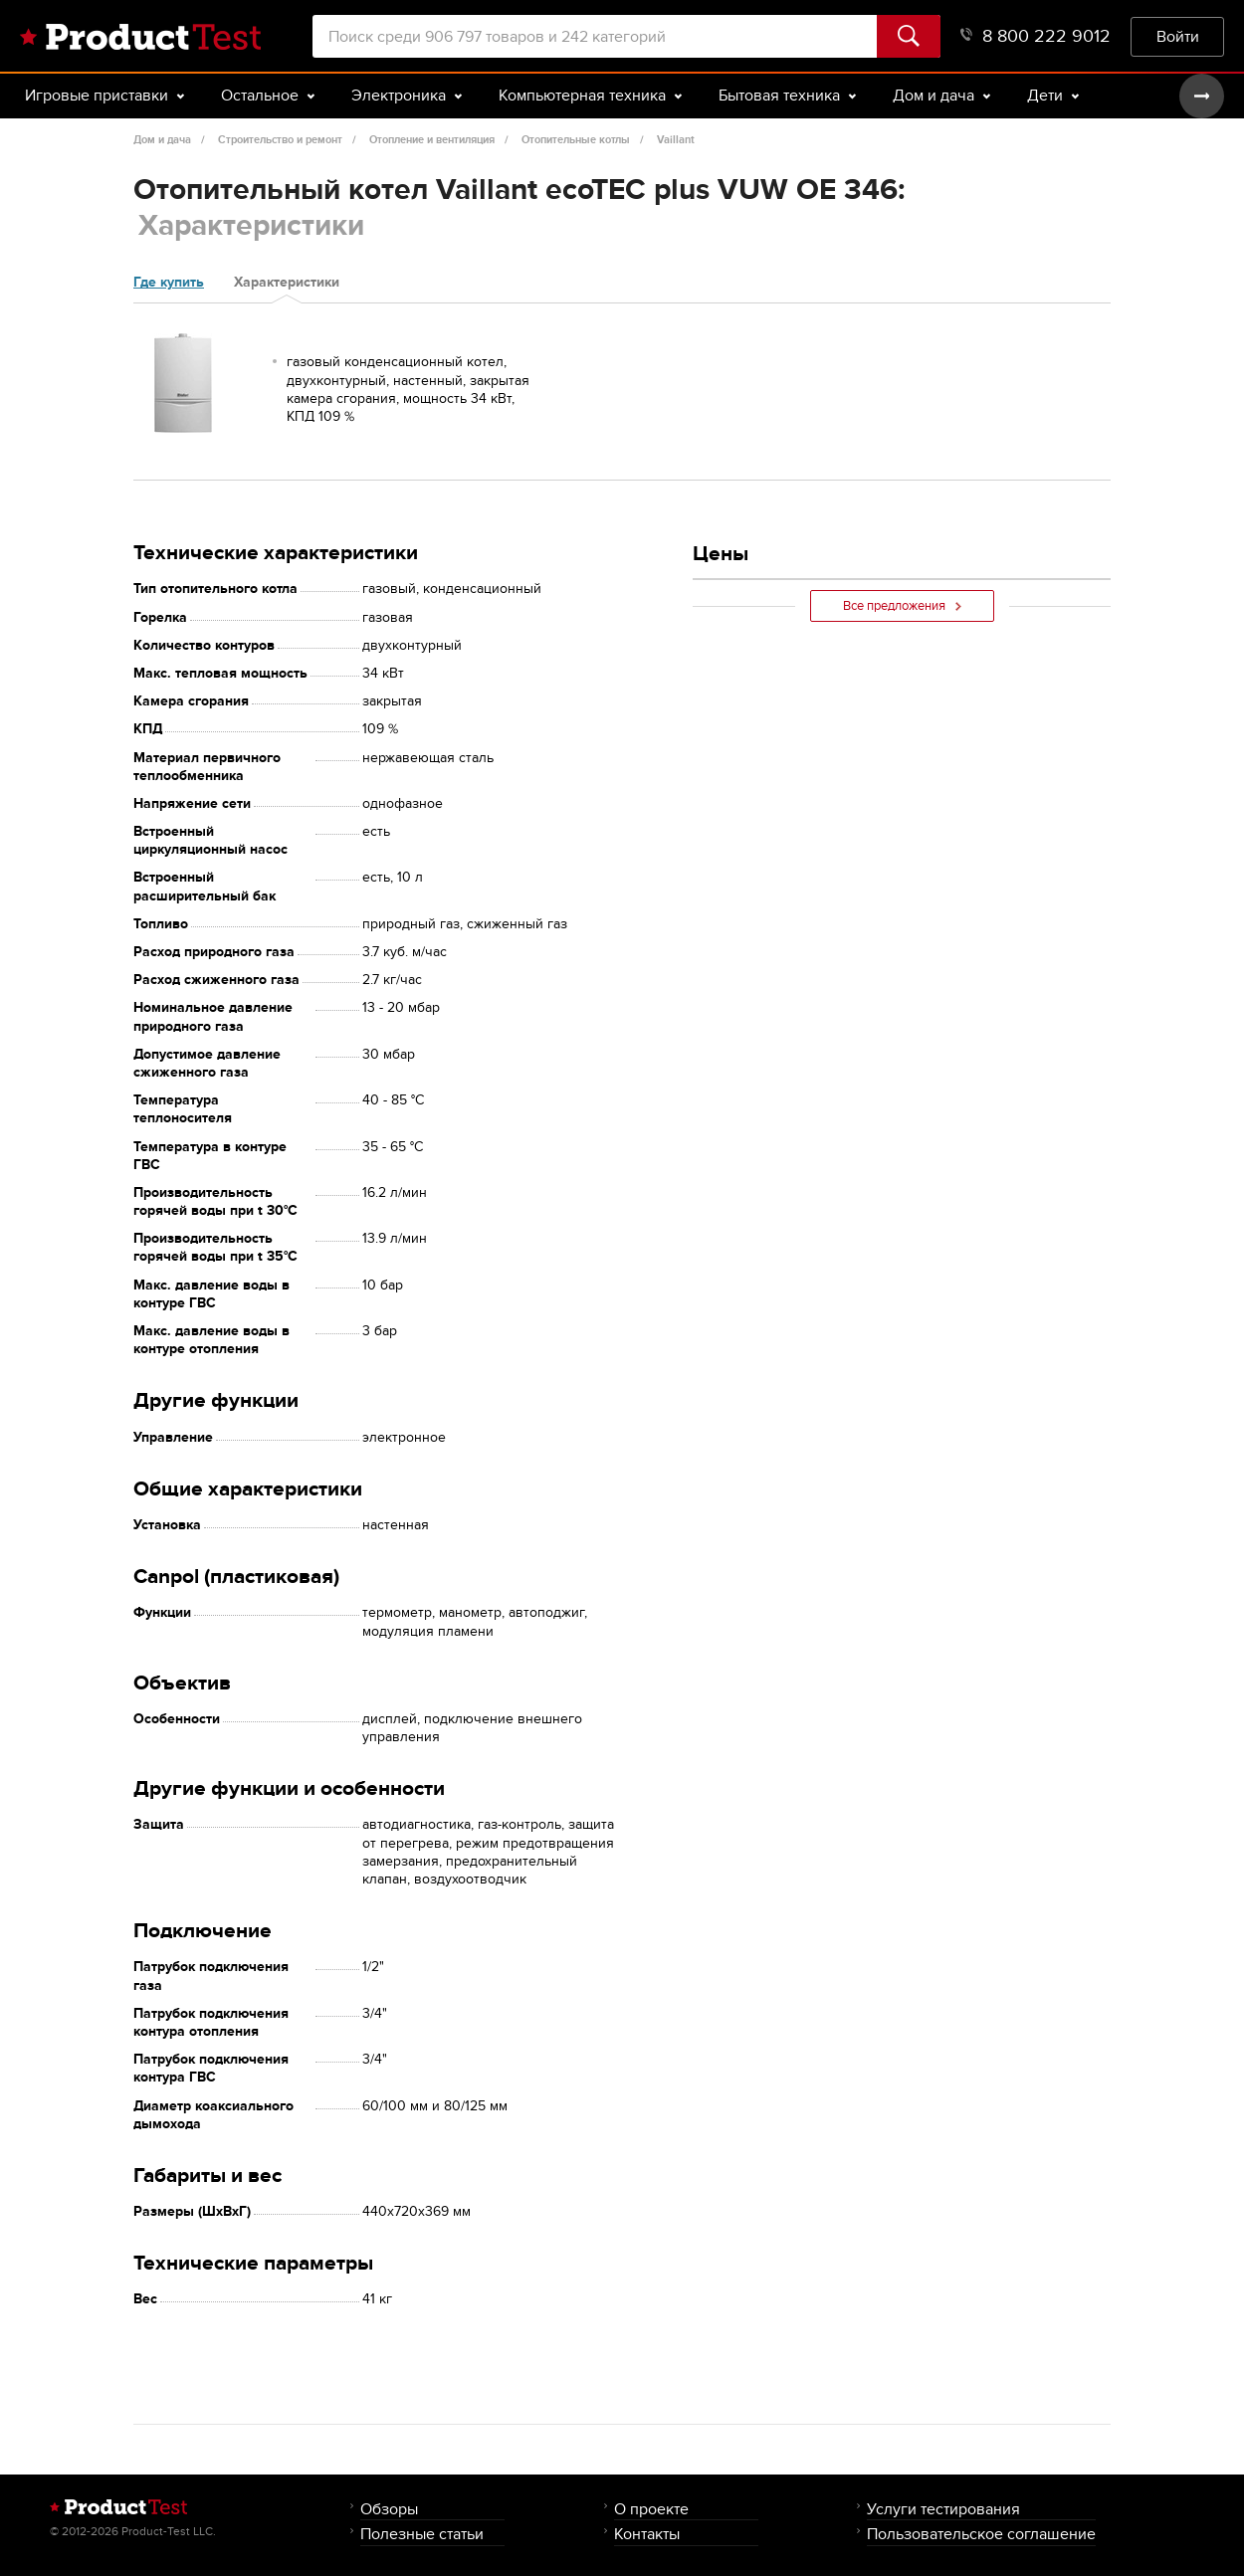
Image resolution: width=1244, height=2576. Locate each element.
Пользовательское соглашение (981, 2533)
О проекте (651, 2508)
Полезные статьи (422, 2533)
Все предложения (902, 606)
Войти (1177, 36)
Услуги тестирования (943, 2508)
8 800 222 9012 (1035, 36)
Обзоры (389, 2508)
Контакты (647, 2533)
